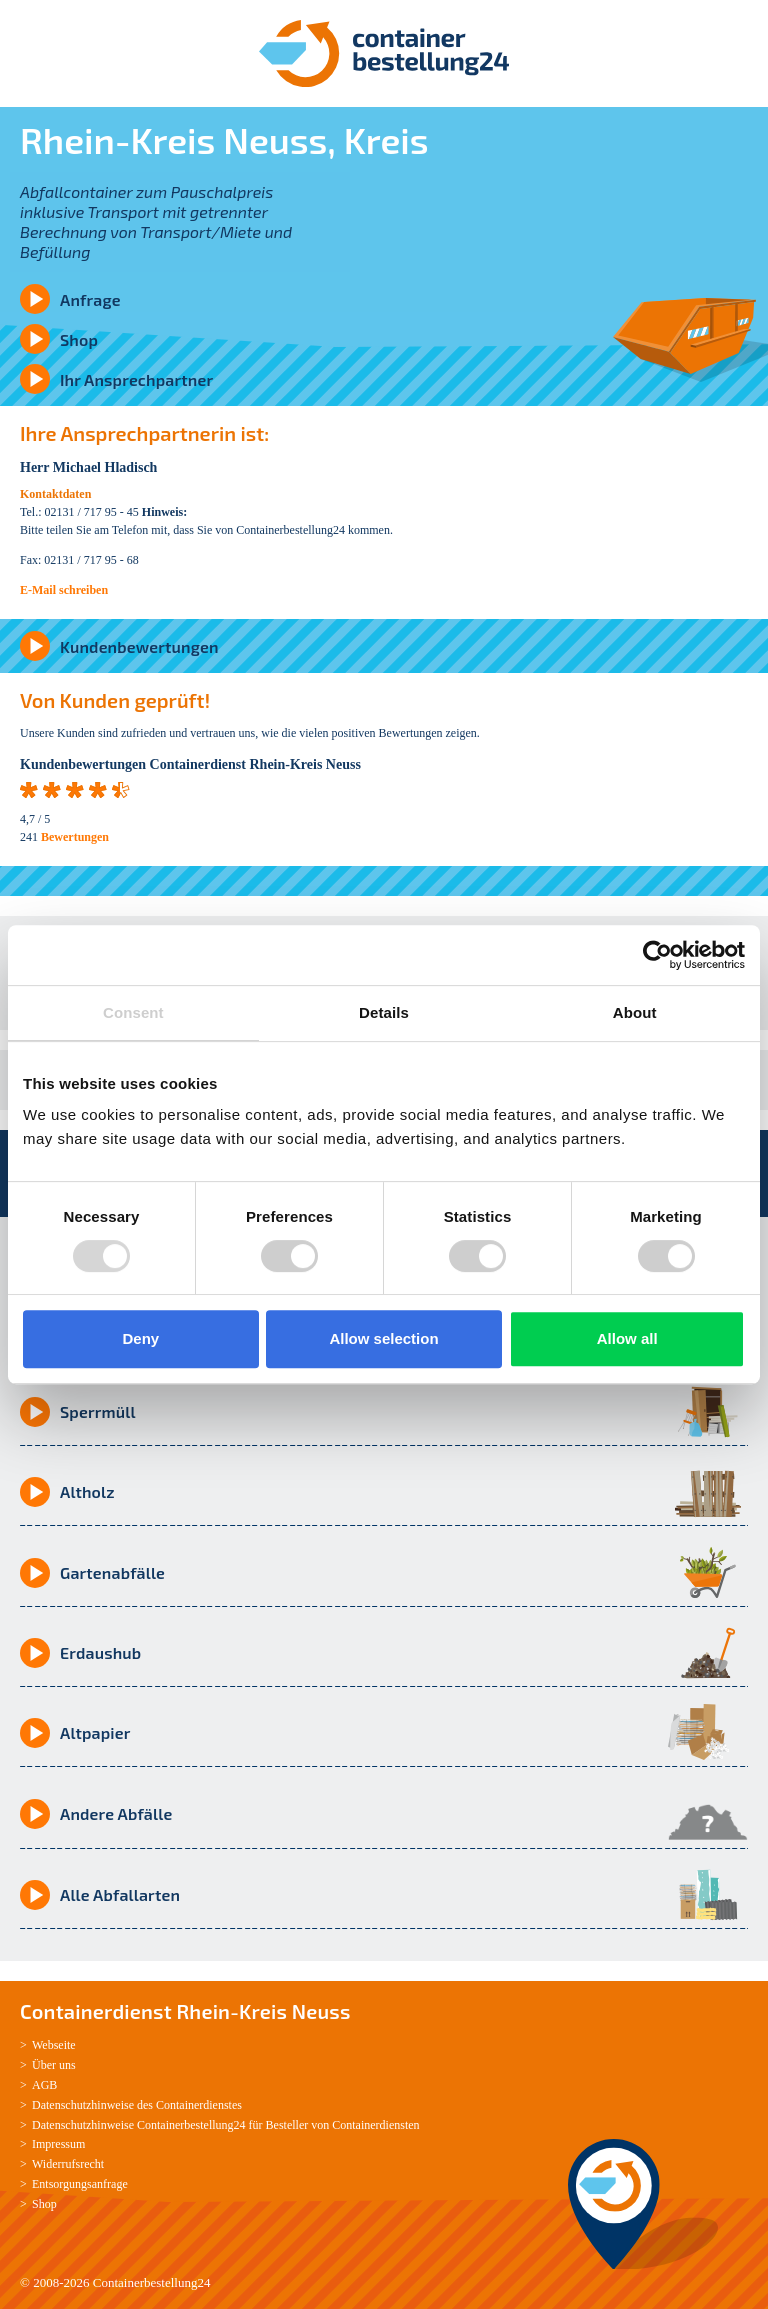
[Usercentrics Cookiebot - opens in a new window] (657, 955)
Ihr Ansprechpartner (136, 379)
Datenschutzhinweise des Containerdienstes (137, 2105)
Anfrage (90, 299)
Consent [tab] (133, 1012)
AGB (44, 2085)
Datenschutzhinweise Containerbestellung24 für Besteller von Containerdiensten (226, 2125)
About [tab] (635, 1012)
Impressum (58, 2144)
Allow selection (383, 1338)
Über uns (54, 2065)
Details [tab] (384, 1012)
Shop (79, 339)
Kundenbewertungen (139, 646)
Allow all (627, 1338)
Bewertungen (75, 837)
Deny (140, 1338)
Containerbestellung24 (152, 2282)
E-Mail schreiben (64, 590)
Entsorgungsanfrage (80, 2184)
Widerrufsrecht (68, 2164)
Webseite (54, 2045)
